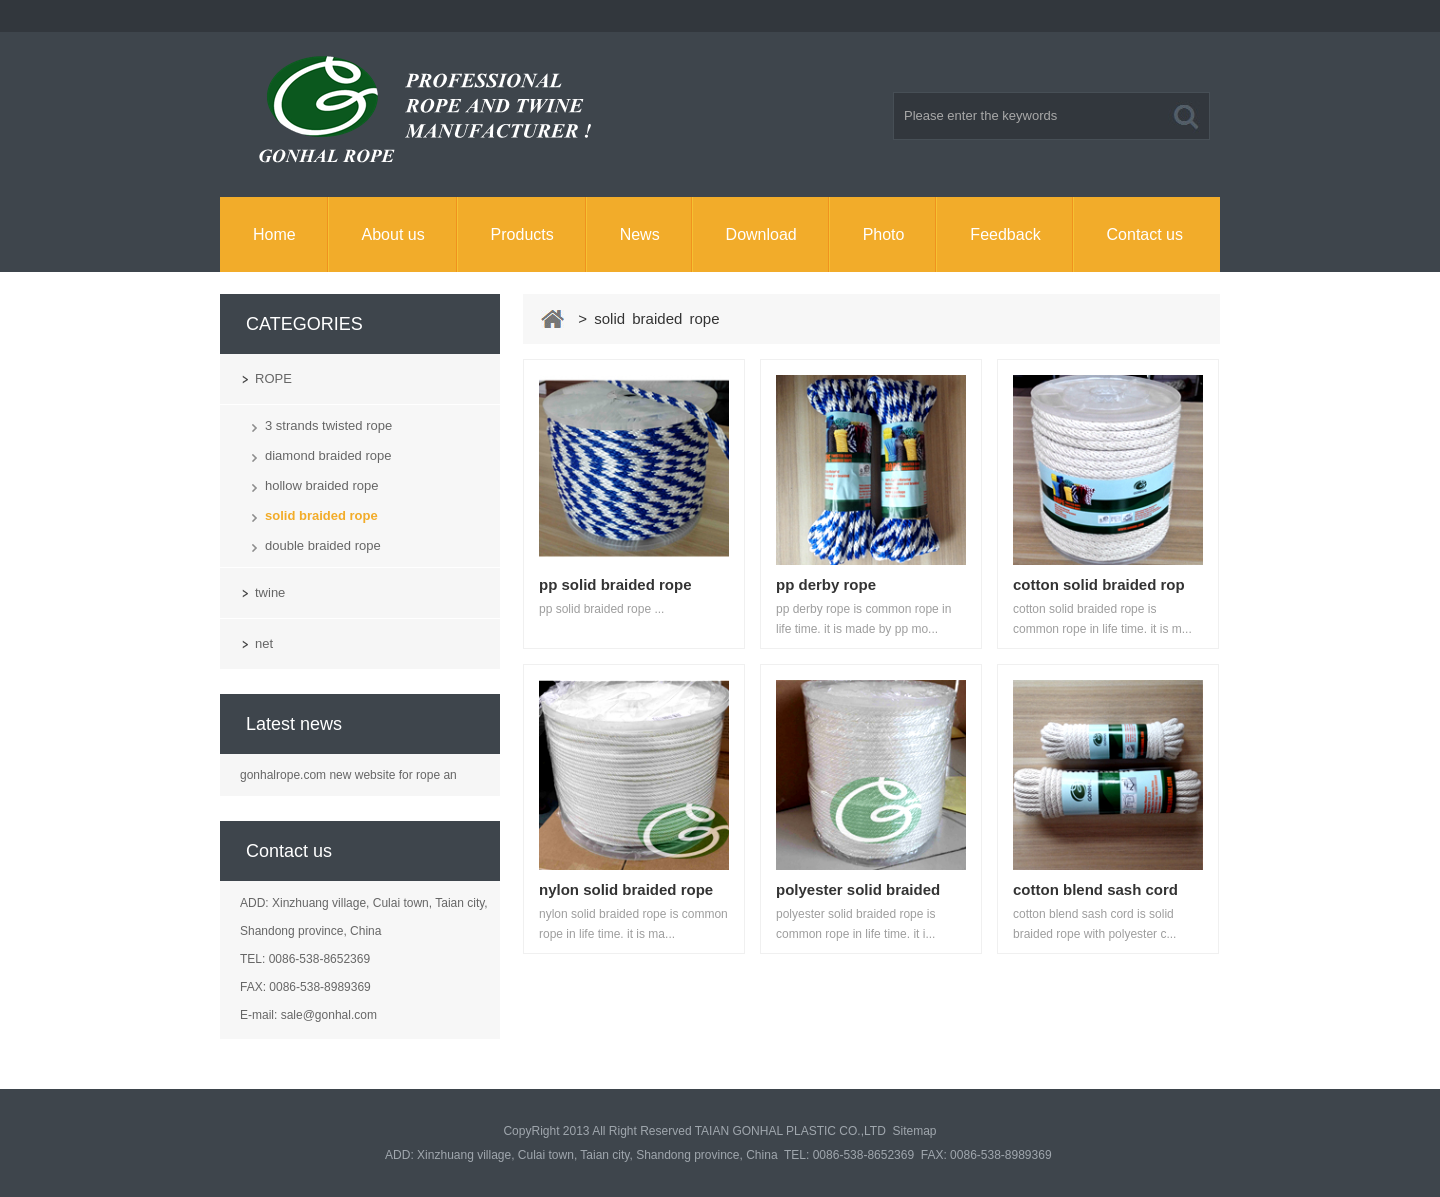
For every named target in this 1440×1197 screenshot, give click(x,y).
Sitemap (915, 1131)
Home (274, 234)
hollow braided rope (321, 485)
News (640, 234)
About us (393, 234)
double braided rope (323, 545)
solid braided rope (321, 515)
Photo (884, 234)
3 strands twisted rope (328, 425)
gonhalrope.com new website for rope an (348, 775)
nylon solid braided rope (626, 889)
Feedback (1005, 234)
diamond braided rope (328, 455)
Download (761, 234)
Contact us (1145, 234)
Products (522, 234)
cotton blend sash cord (1095, 889)
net (264, 643)
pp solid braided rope (615, 584)
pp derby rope (826, 584)
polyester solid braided (858, 889)
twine (270, 592)
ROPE (273, 378)
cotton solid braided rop (1099, 584)
